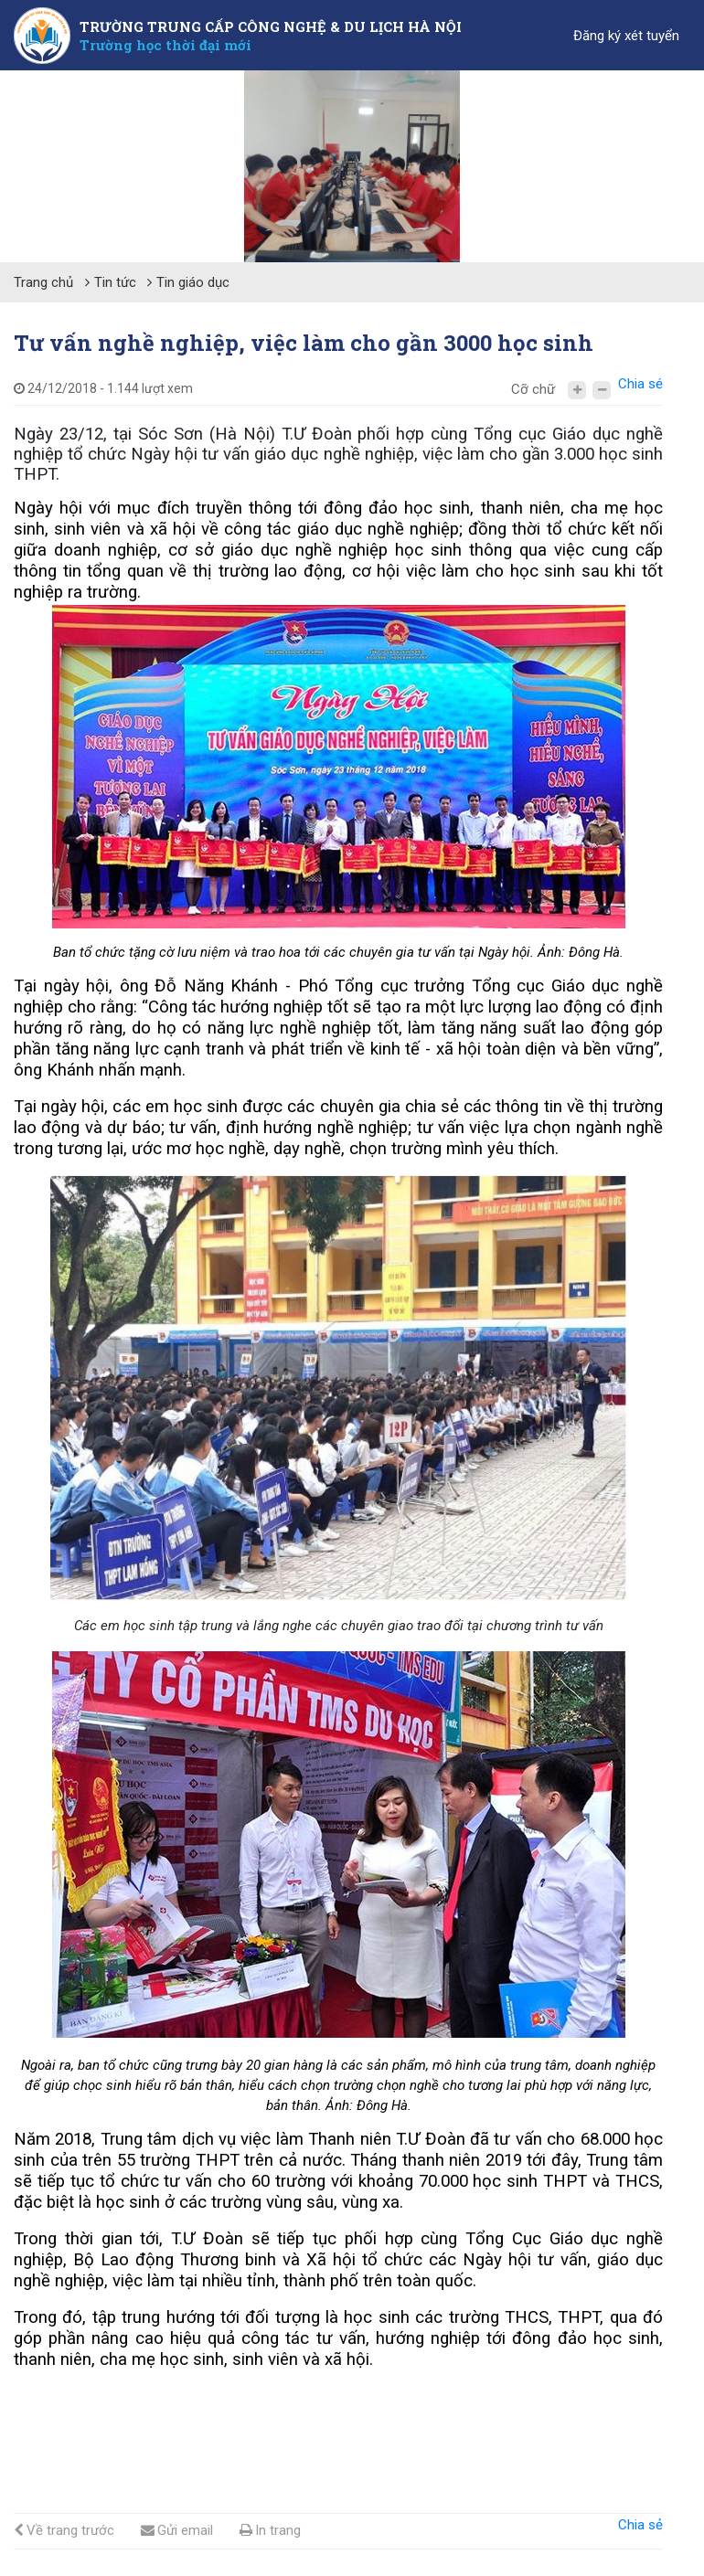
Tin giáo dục (192, 282)
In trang (270, 2530)
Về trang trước (64, 2530)
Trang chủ (43, 282)
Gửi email (177, 2530)
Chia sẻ (640, 384)
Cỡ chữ (533, 389)
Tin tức (115, 282)
